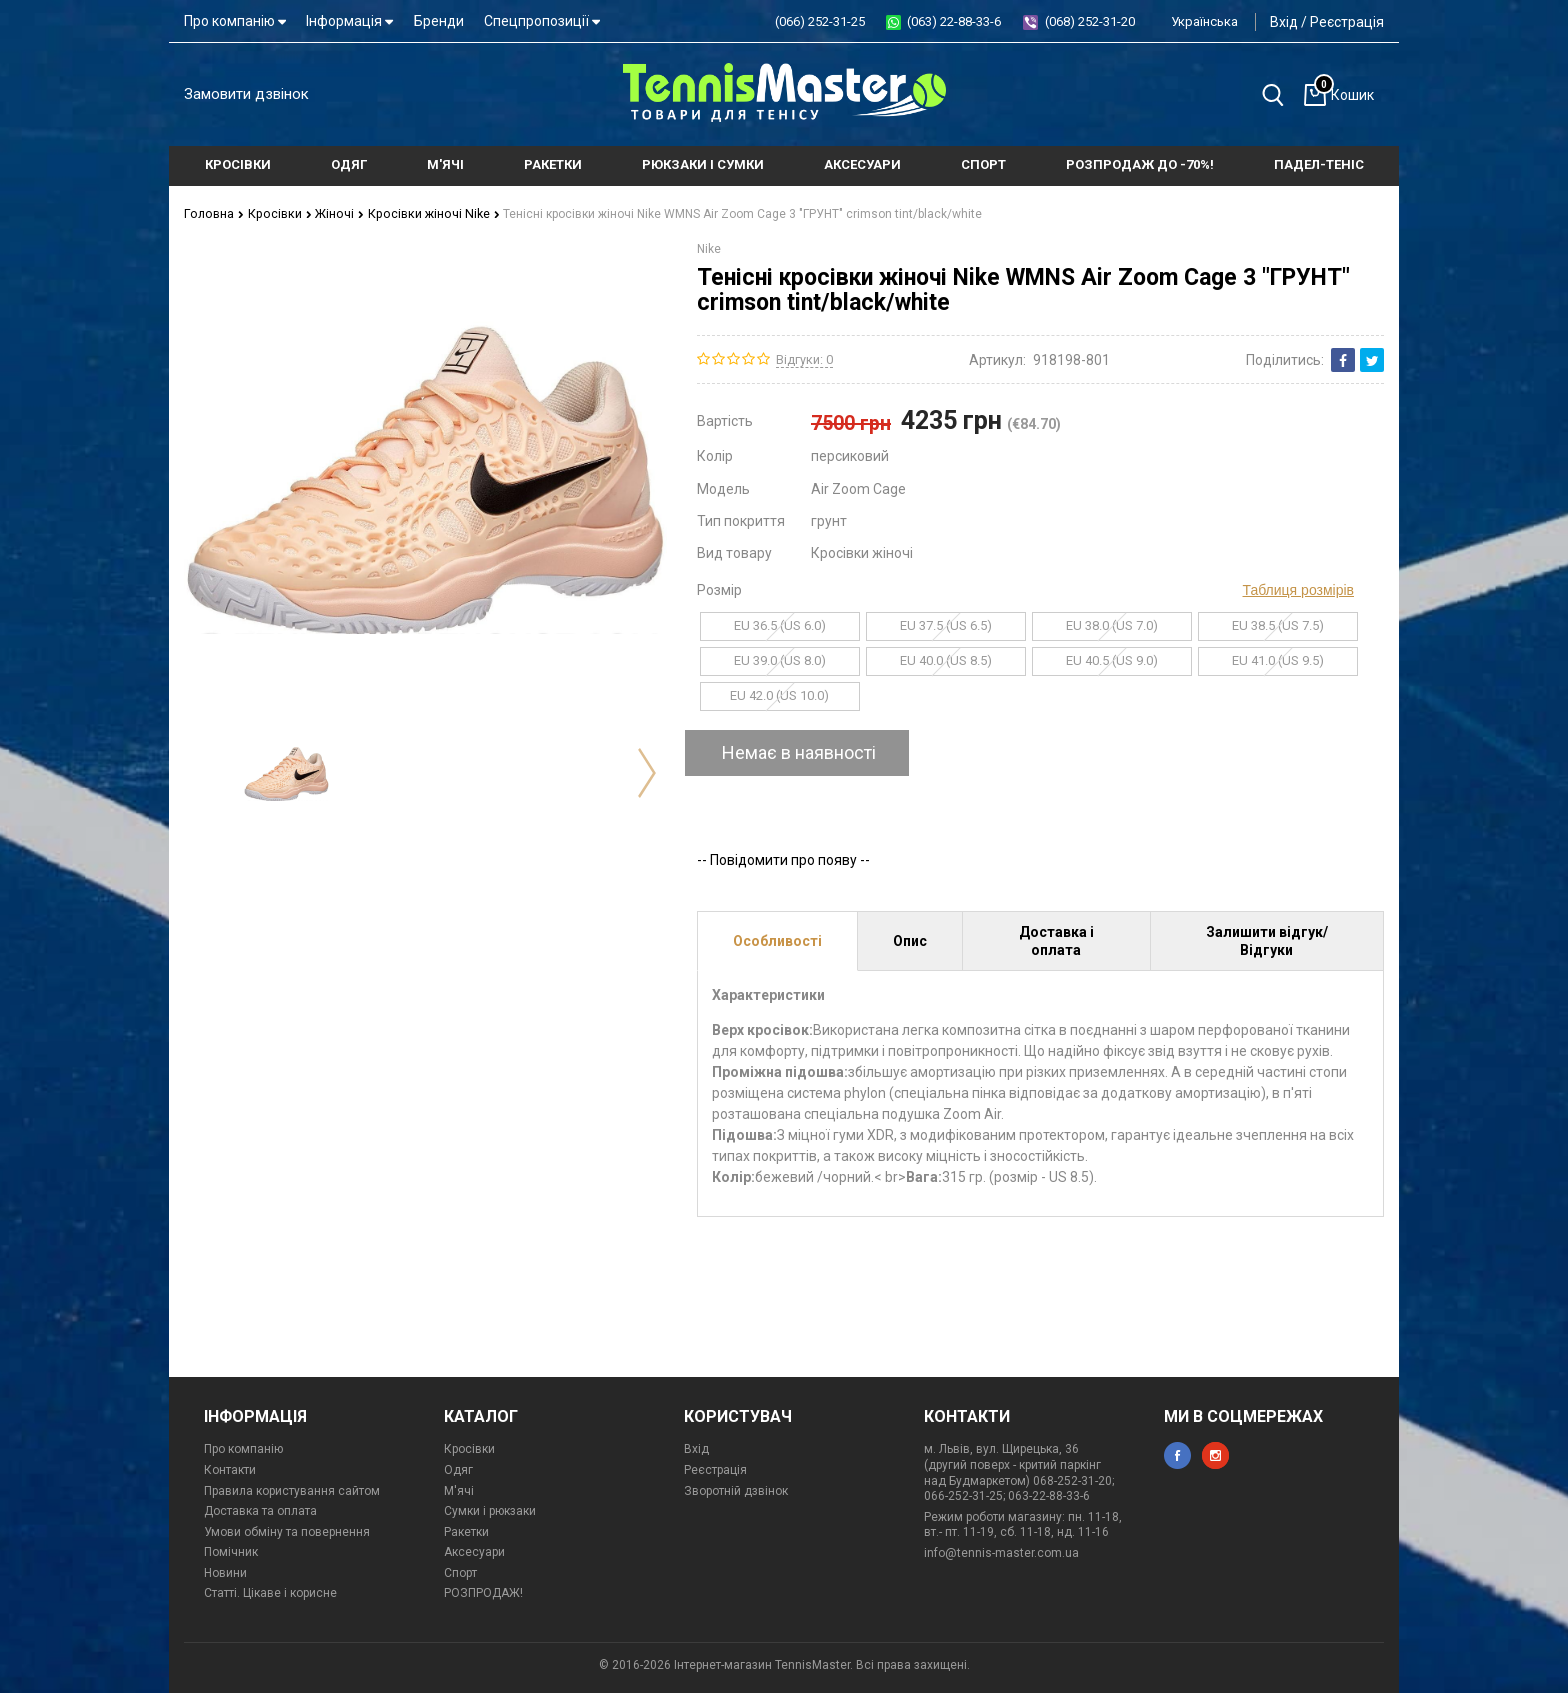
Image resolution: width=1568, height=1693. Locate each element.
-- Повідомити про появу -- (783, 859)
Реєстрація (1347, 22)
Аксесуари (474, 1552)
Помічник (231, 1552)
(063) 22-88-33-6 (954, 21)
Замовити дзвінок (246, 94)
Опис (910, 940)
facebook (1177, 1455)
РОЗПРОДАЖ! (483, 1593)
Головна (212, 213)
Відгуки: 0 (804, 358)
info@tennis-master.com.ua (1001, 1552)
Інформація (349, 21)
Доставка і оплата (1056, 940)
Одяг (458, 1469)
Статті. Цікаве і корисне (270, 1593)
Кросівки (274, 213)
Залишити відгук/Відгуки (1267, 940)
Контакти (230, 1469)
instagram (1215, 1455)
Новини (225, 1572)
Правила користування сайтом (292, 1490)
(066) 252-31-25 (820, 21)
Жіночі (332, 213)
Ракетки (466, 1531)
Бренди (439, 21)
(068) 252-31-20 (1090, 21)
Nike (709, 248)
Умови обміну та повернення (287, 1531)
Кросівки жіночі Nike (423, 213)
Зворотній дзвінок (736, 1490)
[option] (286, 772)
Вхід (1284, 22)
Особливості (777, 940)
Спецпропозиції (542, 21)
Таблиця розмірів (1298, 589)
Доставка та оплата (260, 1511)
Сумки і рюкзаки (490, 1511)
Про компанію (235, 21)
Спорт (460, 1572)
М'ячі (459, 1490)
